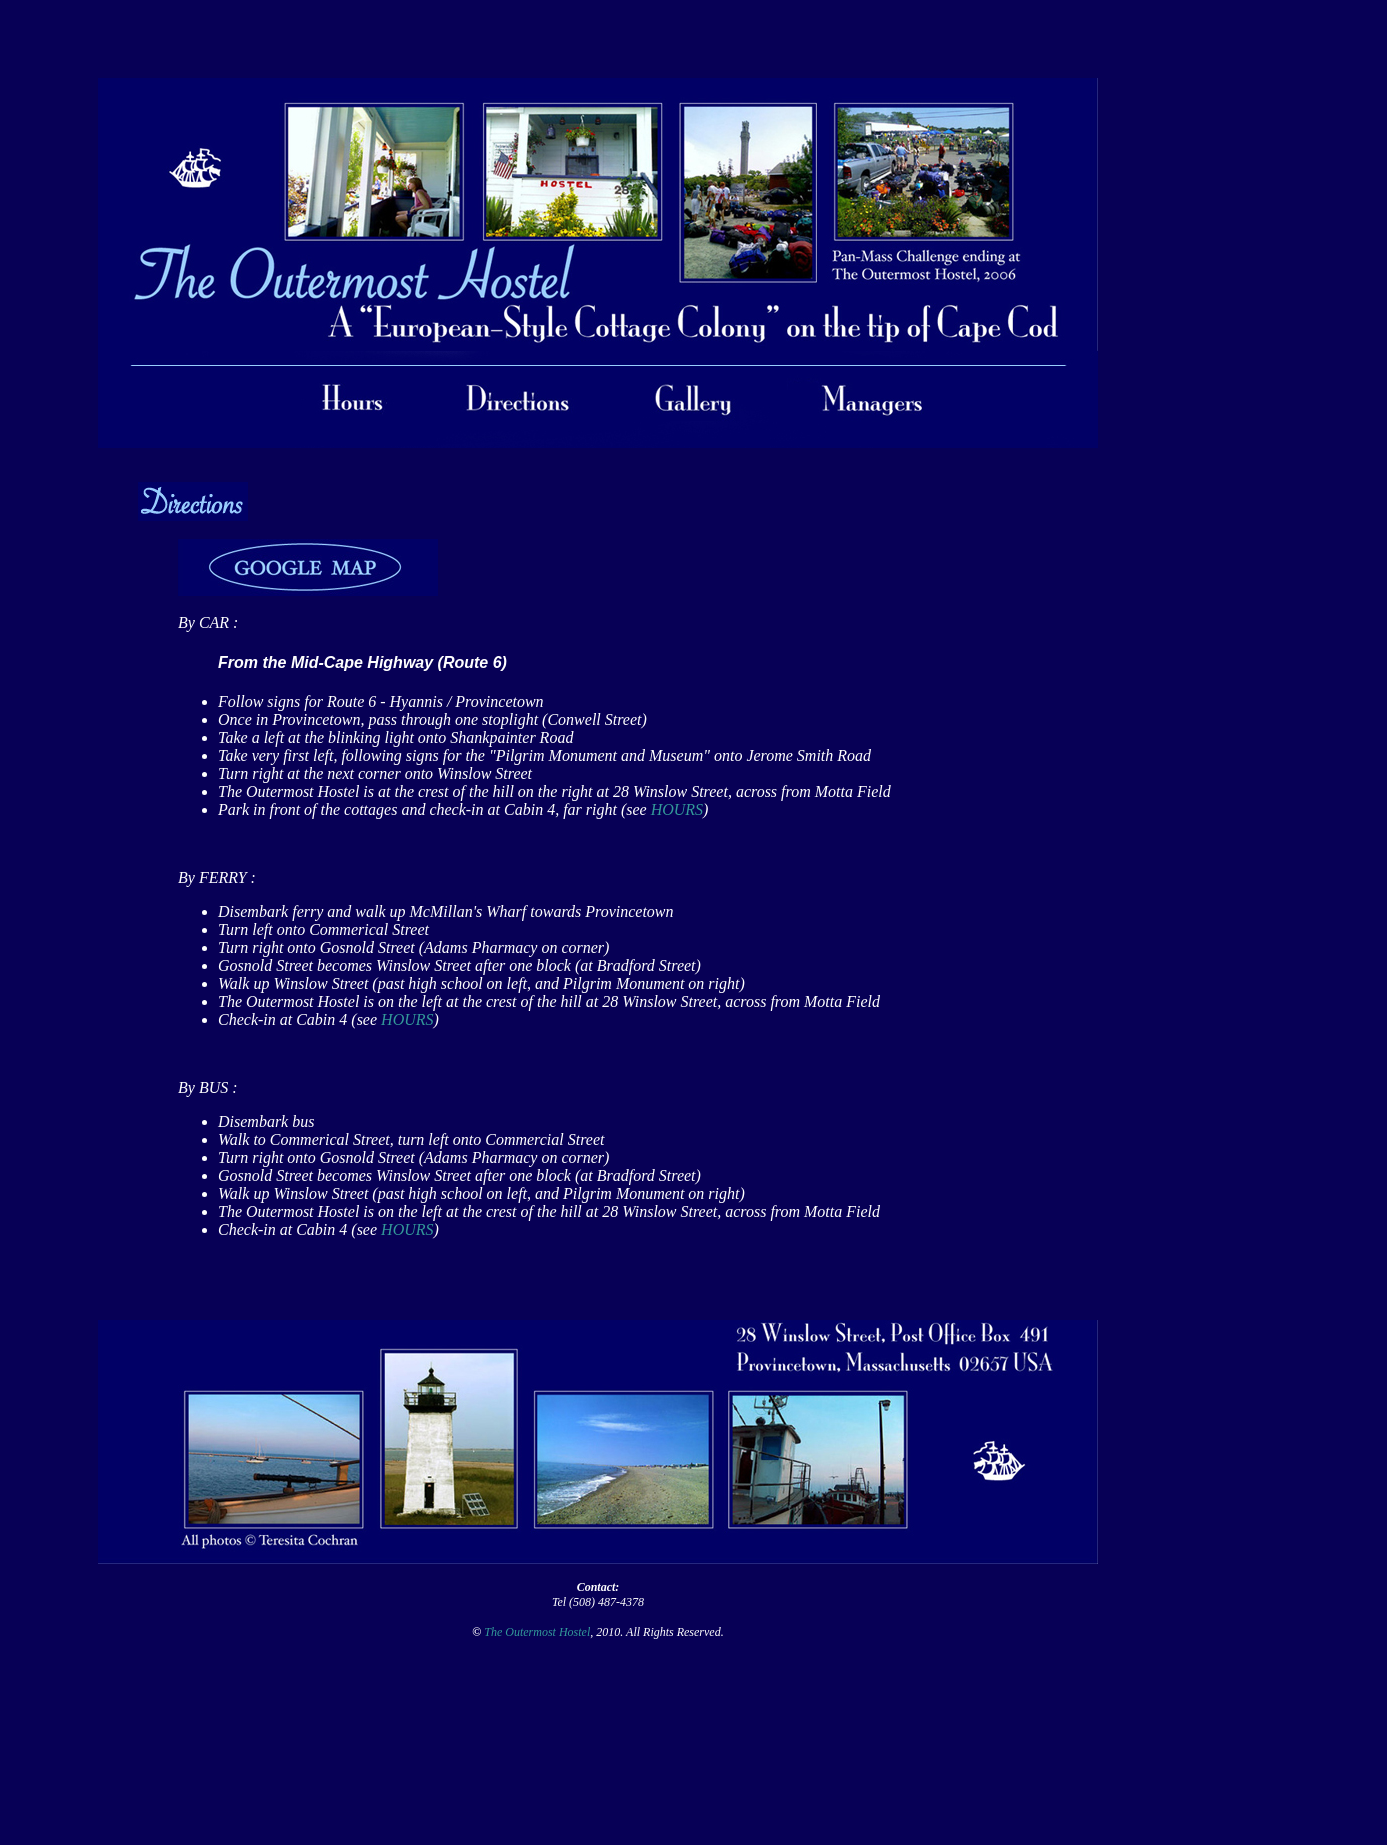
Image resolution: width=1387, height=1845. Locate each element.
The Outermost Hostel (537, 1632)
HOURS (677, 809)
